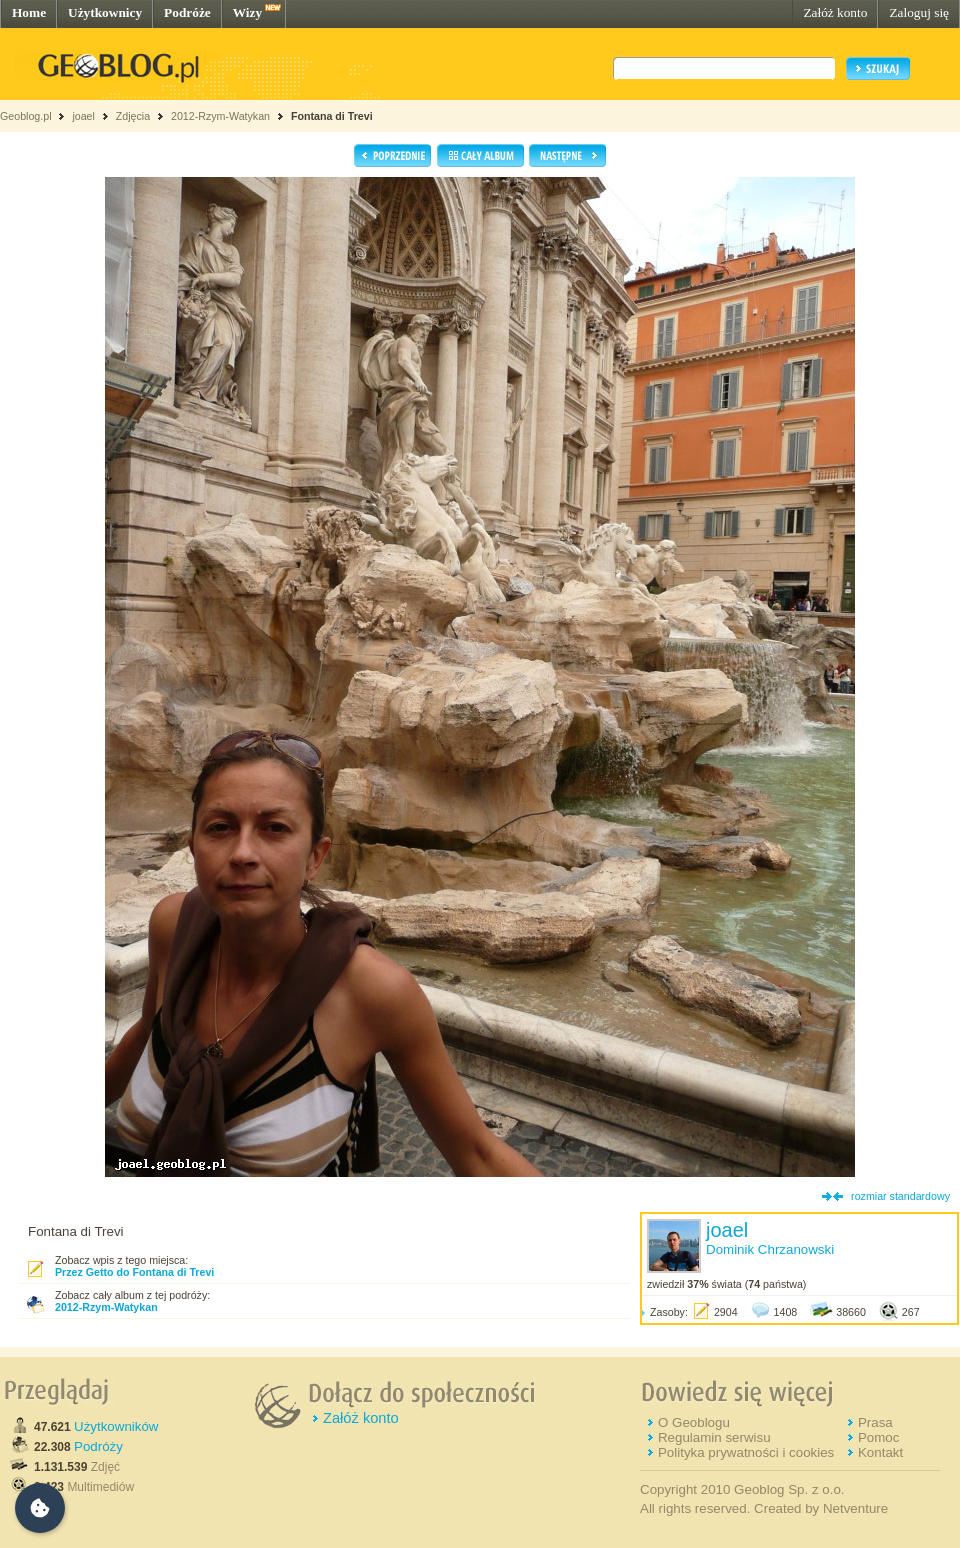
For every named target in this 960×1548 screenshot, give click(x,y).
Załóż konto (835, 12)
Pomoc (878, 1437)
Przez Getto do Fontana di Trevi (134, 1272)
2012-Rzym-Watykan (220, 116)
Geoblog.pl (26, 116)
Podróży (98, 1446)
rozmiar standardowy (900, 1196)
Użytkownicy (105, 12)
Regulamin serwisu (714, 1437)
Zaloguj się (919, 12)
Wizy (247, 12)
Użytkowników (116, 1426)
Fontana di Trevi (332, 116)
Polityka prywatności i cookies (746, 1452)
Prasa (875, 1422)
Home (29, 12)
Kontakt (880, 1452)
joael (83, 116)
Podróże (187, 12)
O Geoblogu (694, 1422)
